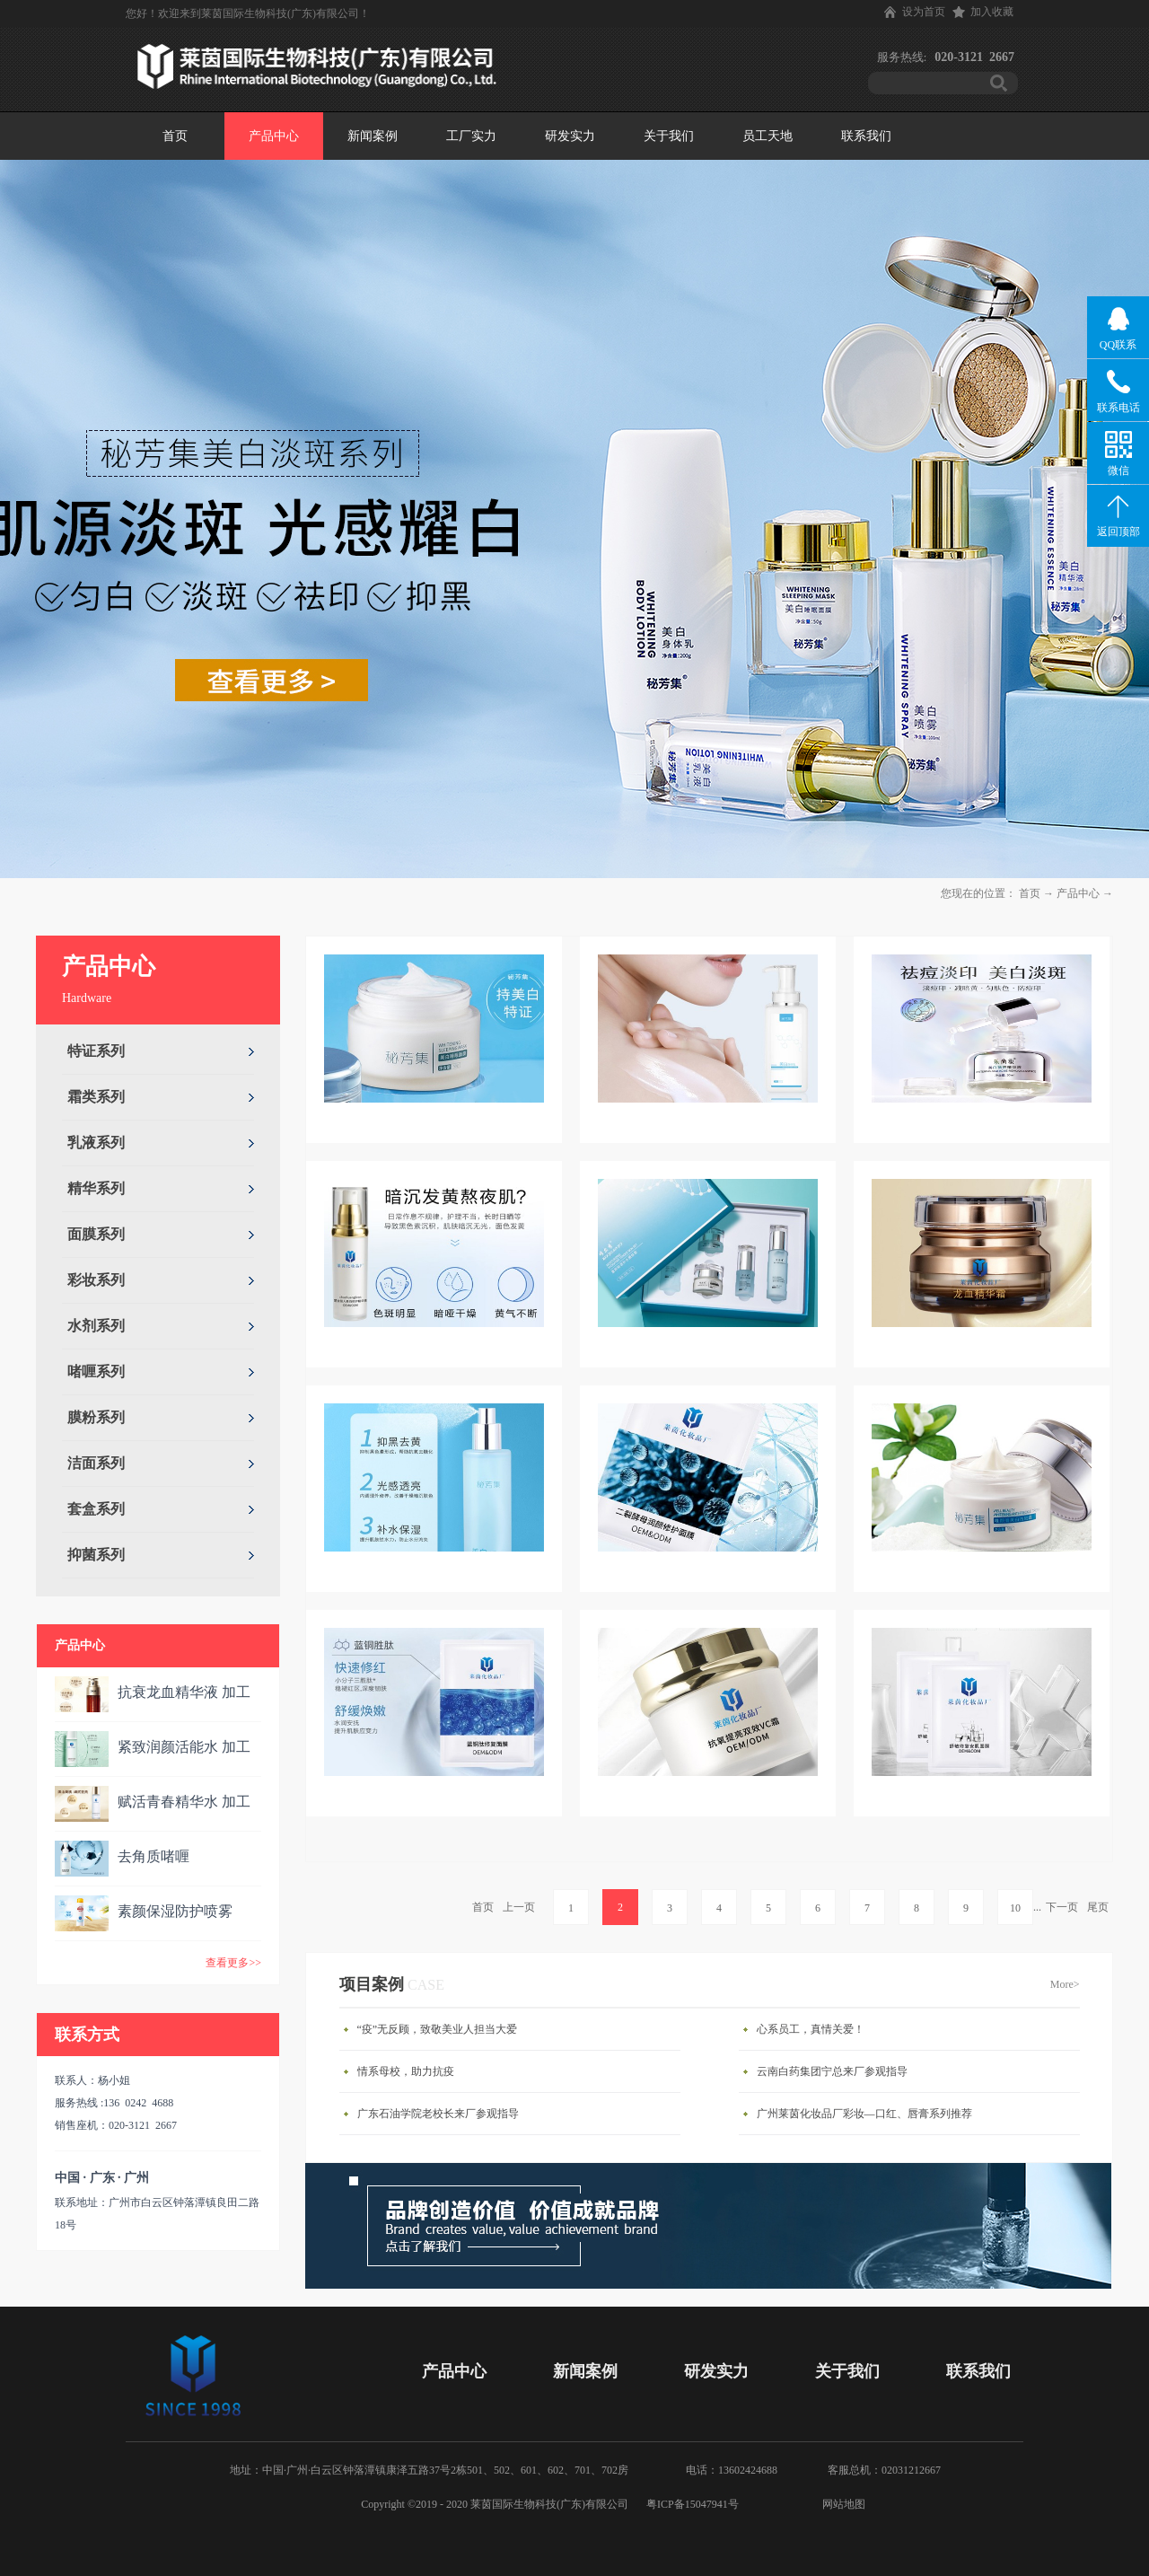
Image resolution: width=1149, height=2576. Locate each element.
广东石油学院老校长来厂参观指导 (438, 2113)
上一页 (519, 1907)
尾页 (1098, 1907)
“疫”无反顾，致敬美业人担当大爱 (437, 2029)
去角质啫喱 (153, 1856)
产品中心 (1078, 893)
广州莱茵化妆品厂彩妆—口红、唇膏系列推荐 (864, 2113)
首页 (175, 136)
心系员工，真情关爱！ (810, 2029)
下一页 (1062, 1907)
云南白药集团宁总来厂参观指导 (832, 2071)
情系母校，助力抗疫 (405, 2071)
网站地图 (841, 2504)
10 (1015, 1908)
